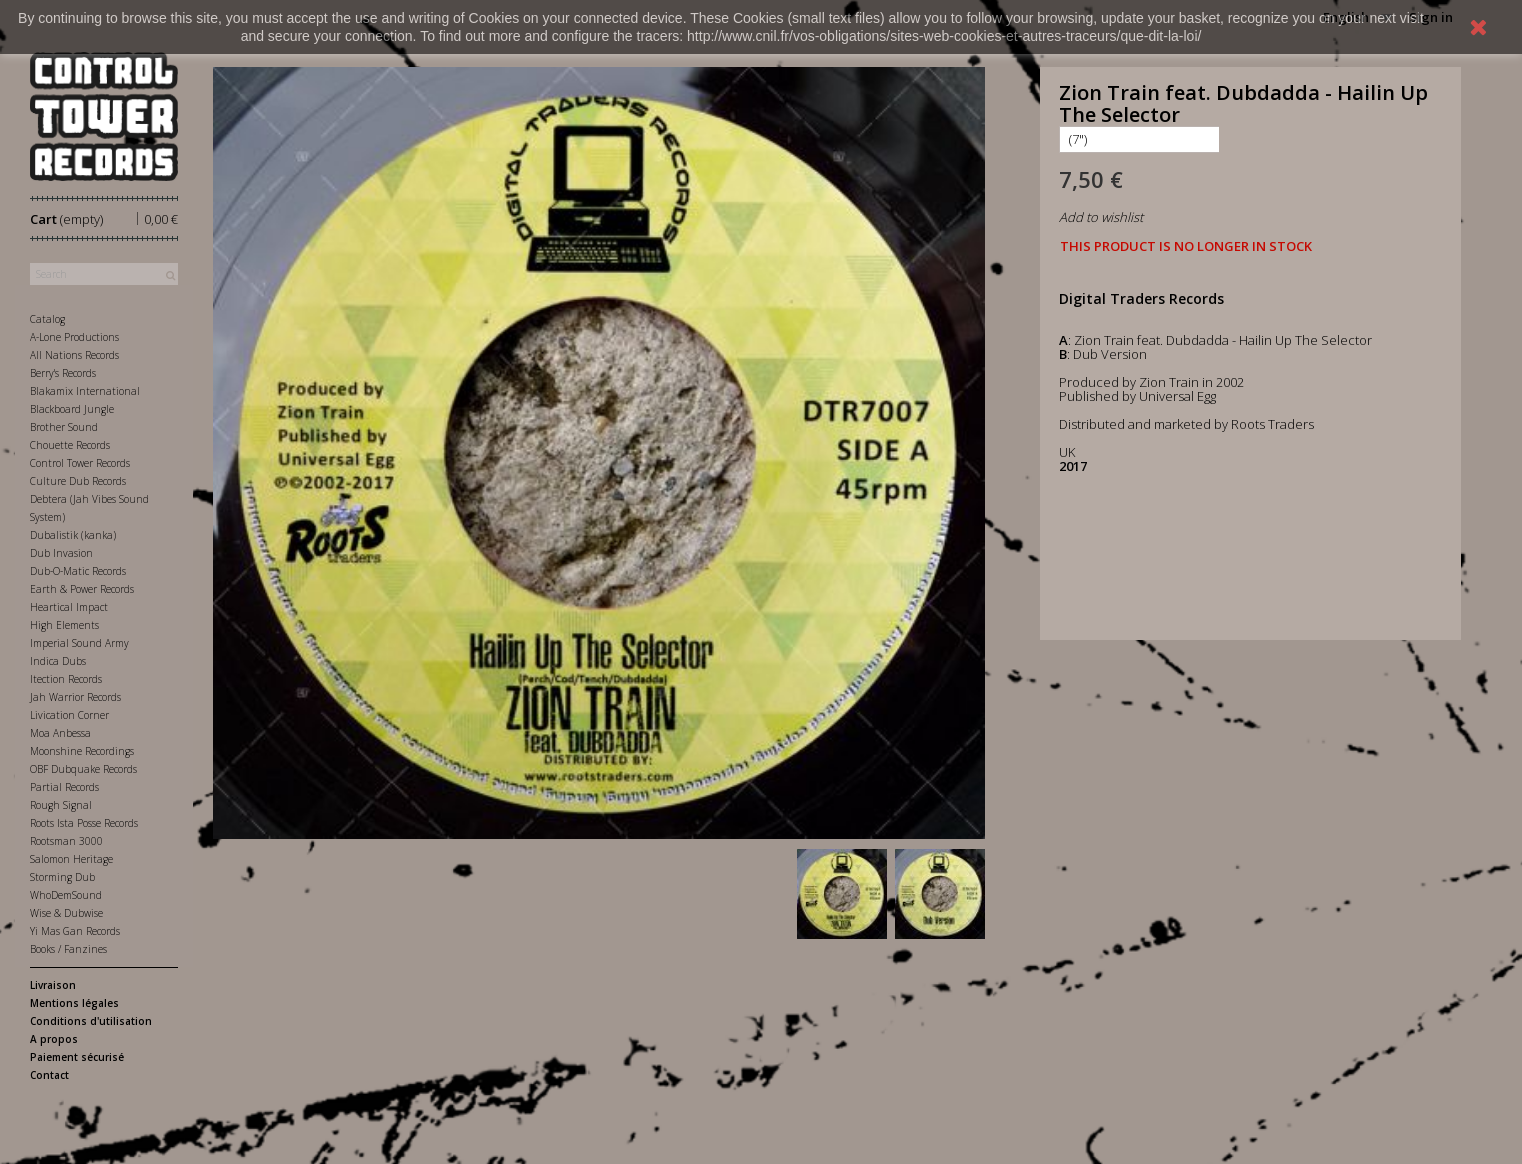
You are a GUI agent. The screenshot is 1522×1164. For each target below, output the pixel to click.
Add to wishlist (1101, 217)
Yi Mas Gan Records (75, 931)
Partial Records (64, 787)
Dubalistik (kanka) (73, 535)
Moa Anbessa (60, 733)
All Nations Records (74, 355)
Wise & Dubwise (66, 913)
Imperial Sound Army (79, 643)
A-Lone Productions (74, 337)
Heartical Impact (69, 607)
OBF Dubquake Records (83, 769)
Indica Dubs (58, 661)
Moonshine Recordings (82, 751)
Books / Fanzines (68, 949)
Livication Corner (69, 715)
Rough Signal (61, 805)
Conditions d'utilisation (91, 1021)
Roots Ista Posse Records (84, 823)
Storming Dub (62, 877)
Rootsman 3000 (66, 841)
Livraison (53, 985)
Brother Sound (64, 427)
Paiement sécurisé (77, 1057)
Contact (49, 1075)
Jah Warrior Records (75, 697)
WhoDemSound (66, 895)
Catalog (47, 319)
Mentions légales (74, 1003)
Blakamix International (85, 391)
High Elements (64, 625)
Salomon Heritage (71, 859)
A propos (54, 1039)
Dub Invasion (61, 553)
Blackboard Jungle (72, 409)
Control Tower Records (80, 463)
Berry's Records (63, 373)
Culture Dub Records (78, 481)
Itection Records (66, 679)
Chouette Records (70, 445)
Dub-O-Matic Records (78, 571)
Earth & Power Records (82, 589)
